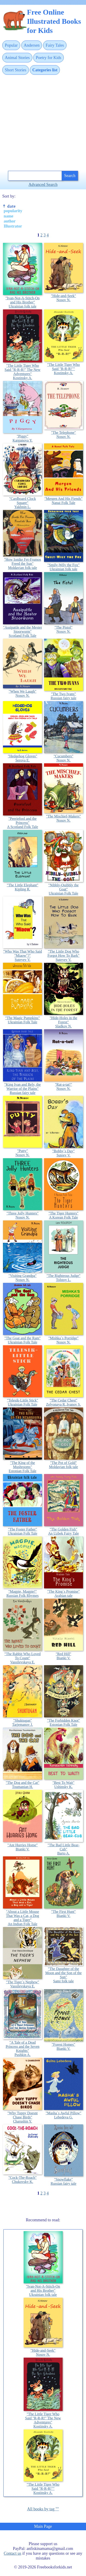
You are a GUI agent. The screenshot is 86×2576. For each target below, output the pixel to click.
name (8, 216)
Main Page (43, 2526)
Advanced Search (42, 184)
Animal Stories (17, 57)
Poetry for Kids (48, 57)
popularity (13, 211)
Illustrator (13, 226)
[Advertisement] (43, 123)
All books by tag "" (43, 2509)
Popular (11, 45)
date (9, 206)
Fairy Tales (55, 45)
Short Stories (15, 70)
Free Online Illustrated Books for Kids (54, 21)
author (10, 221)
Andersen (32, 45)
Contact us (12, 2553)
